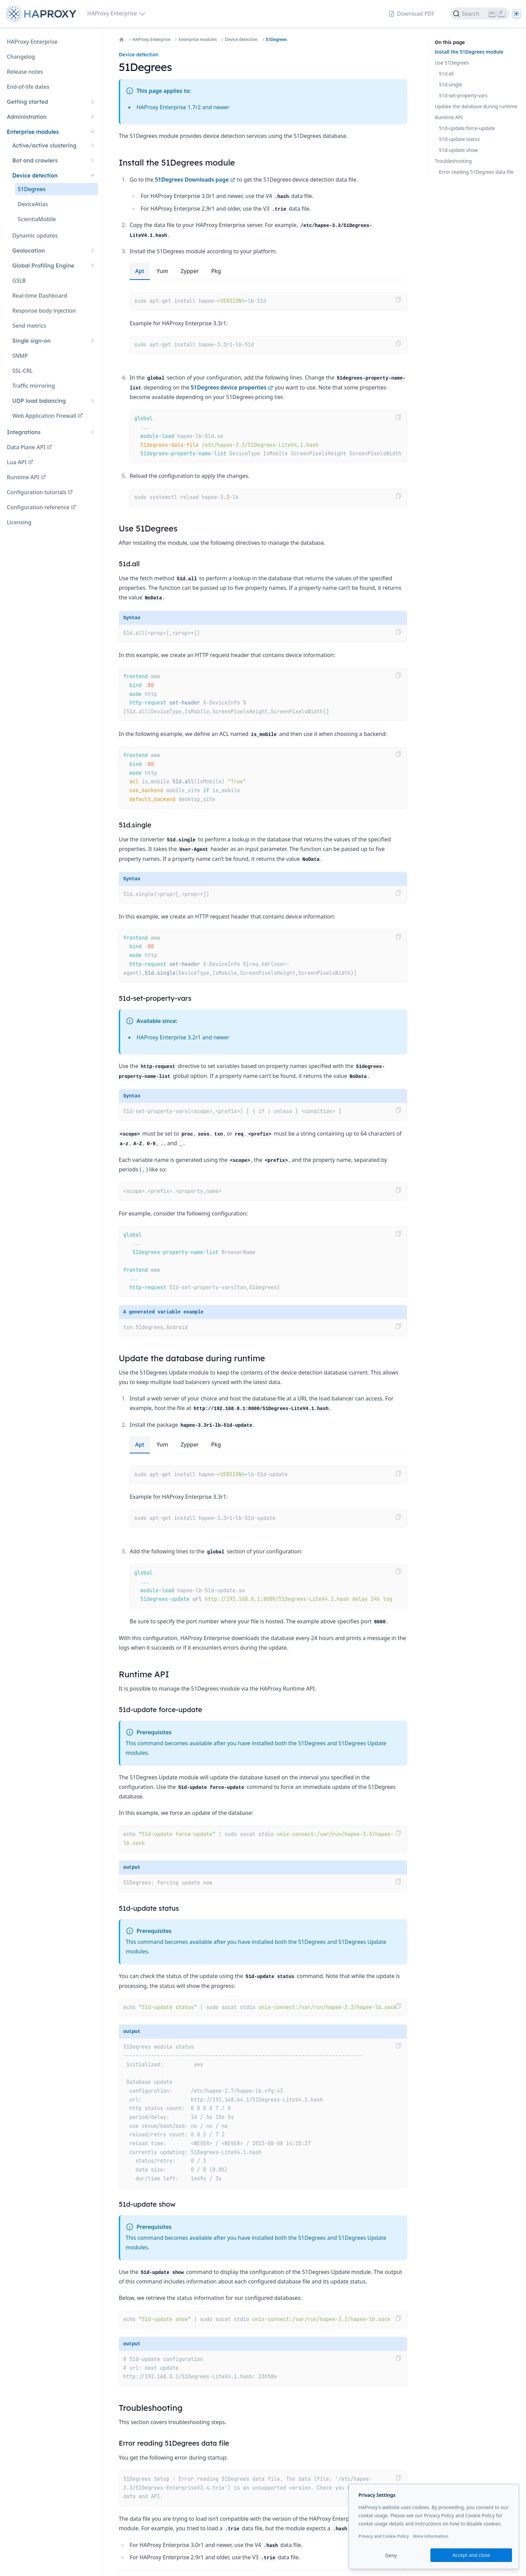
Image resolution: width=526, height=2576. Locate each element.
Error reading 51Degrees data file (476, 172)
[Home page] (42, 13)
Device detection (241, 39)
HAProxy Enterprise (151, 39)
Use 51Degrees (452, 62)
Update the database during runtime (476, 106)
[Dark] (516, 14)
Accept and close (471, 2555)
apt (139, 271)
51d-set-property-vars (463, 95)
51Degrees (276, 39)
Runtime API (449, 117)
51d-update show (458, 150)
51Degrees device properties (232, 387)
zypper (190, 271)
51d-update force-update (467, 128)
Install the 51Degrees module (469, 51)
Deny (391, 2555)
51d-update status (459, 139)
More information (430, 2536)
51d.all (446, 73)
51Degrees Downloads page (195, 179)
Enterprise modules (198, 39)
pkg (216, 271)
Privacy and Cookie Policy (383, 2536)
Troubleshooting (453, 161)
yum (162, 271)
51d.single (450, 84)
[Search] (480, 14)
